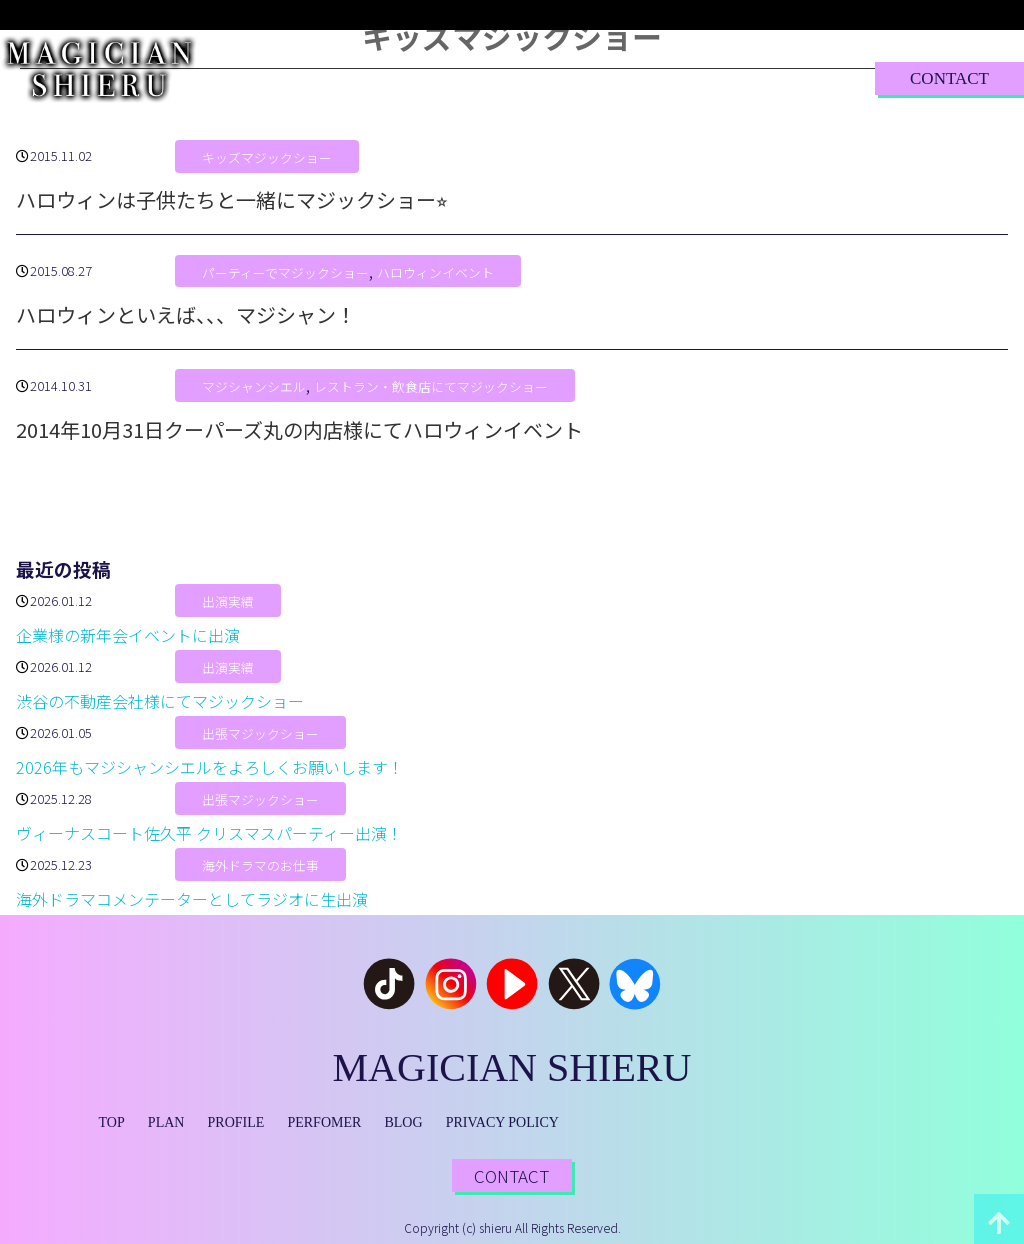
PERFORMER (569, 77)
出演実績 (228, 602)
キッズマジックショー (267, 157)
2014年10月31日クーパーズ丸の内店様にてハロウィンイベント (299, 429)
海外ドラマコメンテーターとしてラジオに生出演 (192, 899)
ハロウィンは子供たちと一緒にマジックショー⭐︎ (232, 199)
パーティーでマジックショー (285, 272)
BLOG (675, 77)
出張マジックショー (260, 734)
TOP (294, 77)
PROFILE (453, 77)
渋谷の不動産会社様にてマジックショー (160, 701)
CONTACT (949, 78)
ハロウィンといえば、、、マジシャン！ (186, 314)
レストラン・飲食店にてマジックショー (431, 387)
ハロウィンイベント (435, 272)
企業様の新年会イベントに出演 (128, 635)
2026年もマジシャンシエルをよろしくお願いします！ (210, 767)
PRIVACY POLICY (502, 1122)
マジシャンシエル (254, 387)
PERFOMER (324, 1122)
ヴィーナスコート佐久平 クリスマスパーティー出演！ (209, 833)
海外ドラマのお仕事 (260, 866)
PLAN (365, 77)
